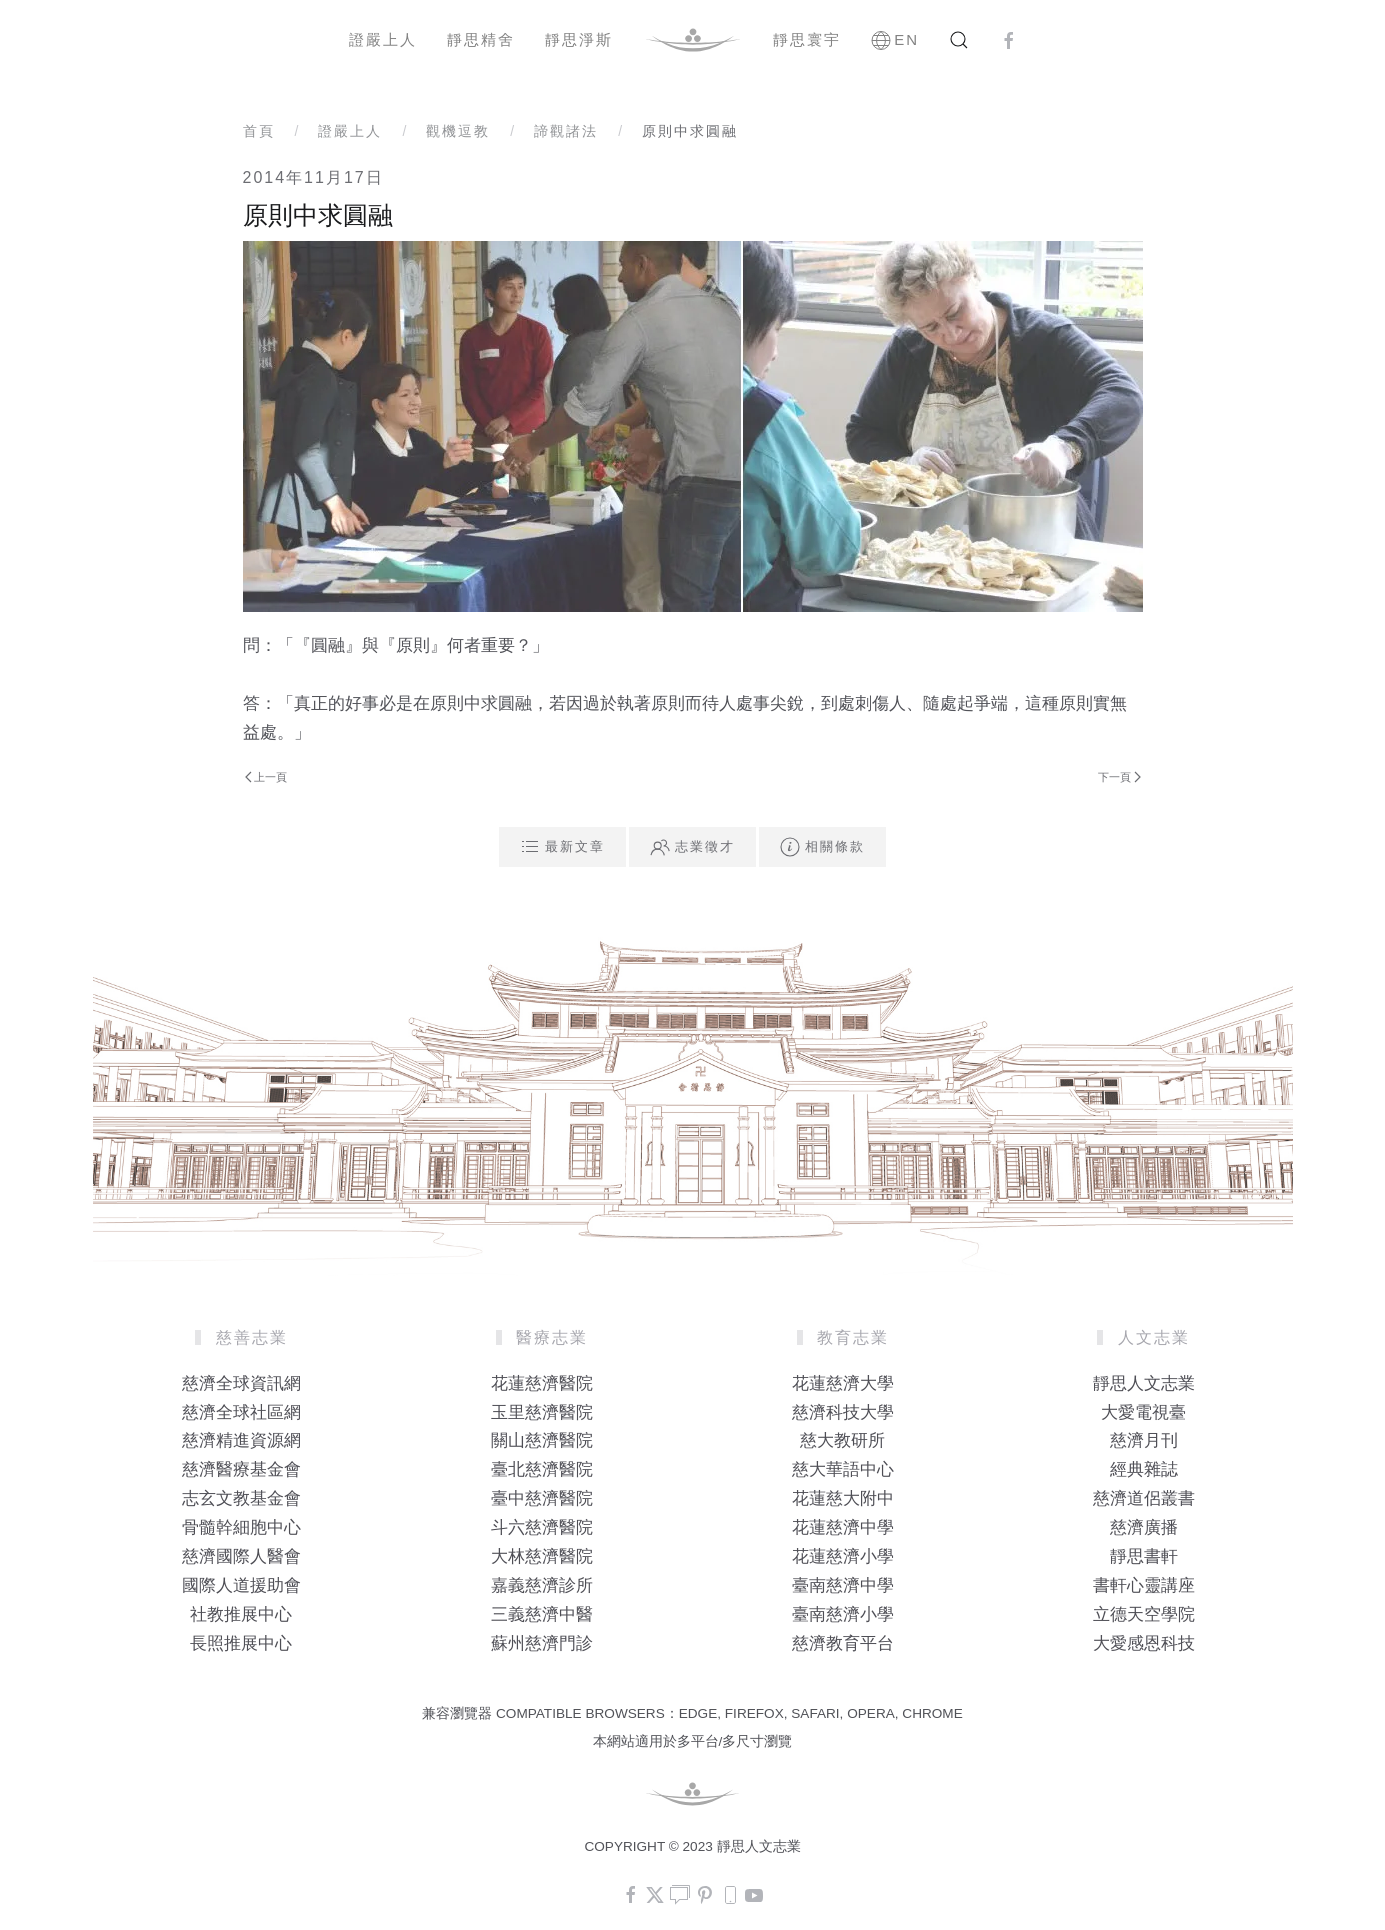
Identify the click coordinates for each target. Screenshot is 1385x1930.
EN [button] (895, 40)
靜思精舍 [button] (481, 39)
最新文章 (562, 847)
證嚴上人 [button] (383, 39)
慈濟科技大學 (843, 1412)
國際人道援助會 (241, 1585)
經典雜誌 (1144, 1469)
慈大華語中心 (843, 1469)
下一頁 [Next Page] (1119, 777)
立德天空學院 (1144, 1614)
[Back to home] (693, 40)
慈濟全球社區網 (241, 1412)
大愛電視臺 (1143, 1412)
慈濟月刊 (1144, 1440)
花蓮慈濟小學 (843, 1556)
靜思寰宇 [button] (807, 39)
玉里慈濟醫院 (542, 1412)
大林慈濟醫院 (542, 1556)
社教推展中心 (241, 1614)
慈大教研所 (842, 1440)
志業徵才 (692, 847)
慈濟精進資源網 (241, 1440)
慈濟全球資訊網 (241, 1383)
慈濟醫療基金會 (241, 1469)
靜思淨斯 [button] (579, 39)
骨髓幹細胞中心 (241, 1527)
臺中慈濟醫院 (542, 1498)
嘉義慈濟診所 (542, 1585)
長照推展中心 (241, 1643)
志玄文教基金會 (241, 1498)
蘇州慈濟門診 (542, 1643)
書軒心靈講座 (1144, 1585)
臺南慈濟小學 (843, 1614)
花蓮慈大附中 (843, 1498)
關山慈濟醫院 (542, 1440)
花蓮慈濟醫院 (542, 1383)
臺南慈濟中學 (843, 1585)
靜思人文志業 (1144, 1383)
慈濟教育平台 (843, 1643)
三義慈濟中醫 (542, 1614)
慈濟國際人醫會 (241, 1556)
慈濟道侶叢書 (1144, 1498)
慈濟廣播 (1144, 1527)
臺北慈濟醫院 (542, 1469)
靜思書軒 (1144, 1556)
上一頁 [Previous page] (266, 777)
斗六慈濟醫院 (542, 1527)
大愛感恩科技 (1144, 1643)
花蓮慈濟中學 (843, 1527)
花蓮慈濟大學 (843, 1383)
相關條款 (822, 847)
